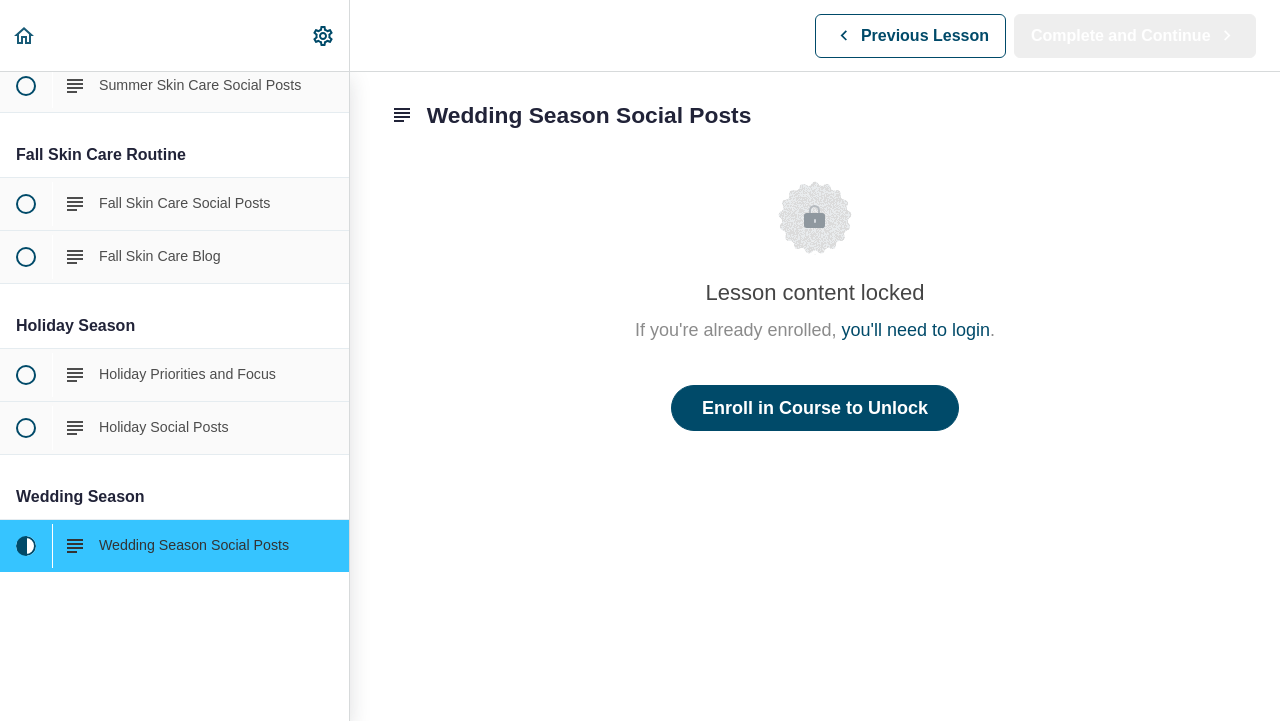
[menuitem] (324, 35)
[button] (25, 35)
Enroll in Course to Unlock (815, 408)
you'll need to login (916, 330)
